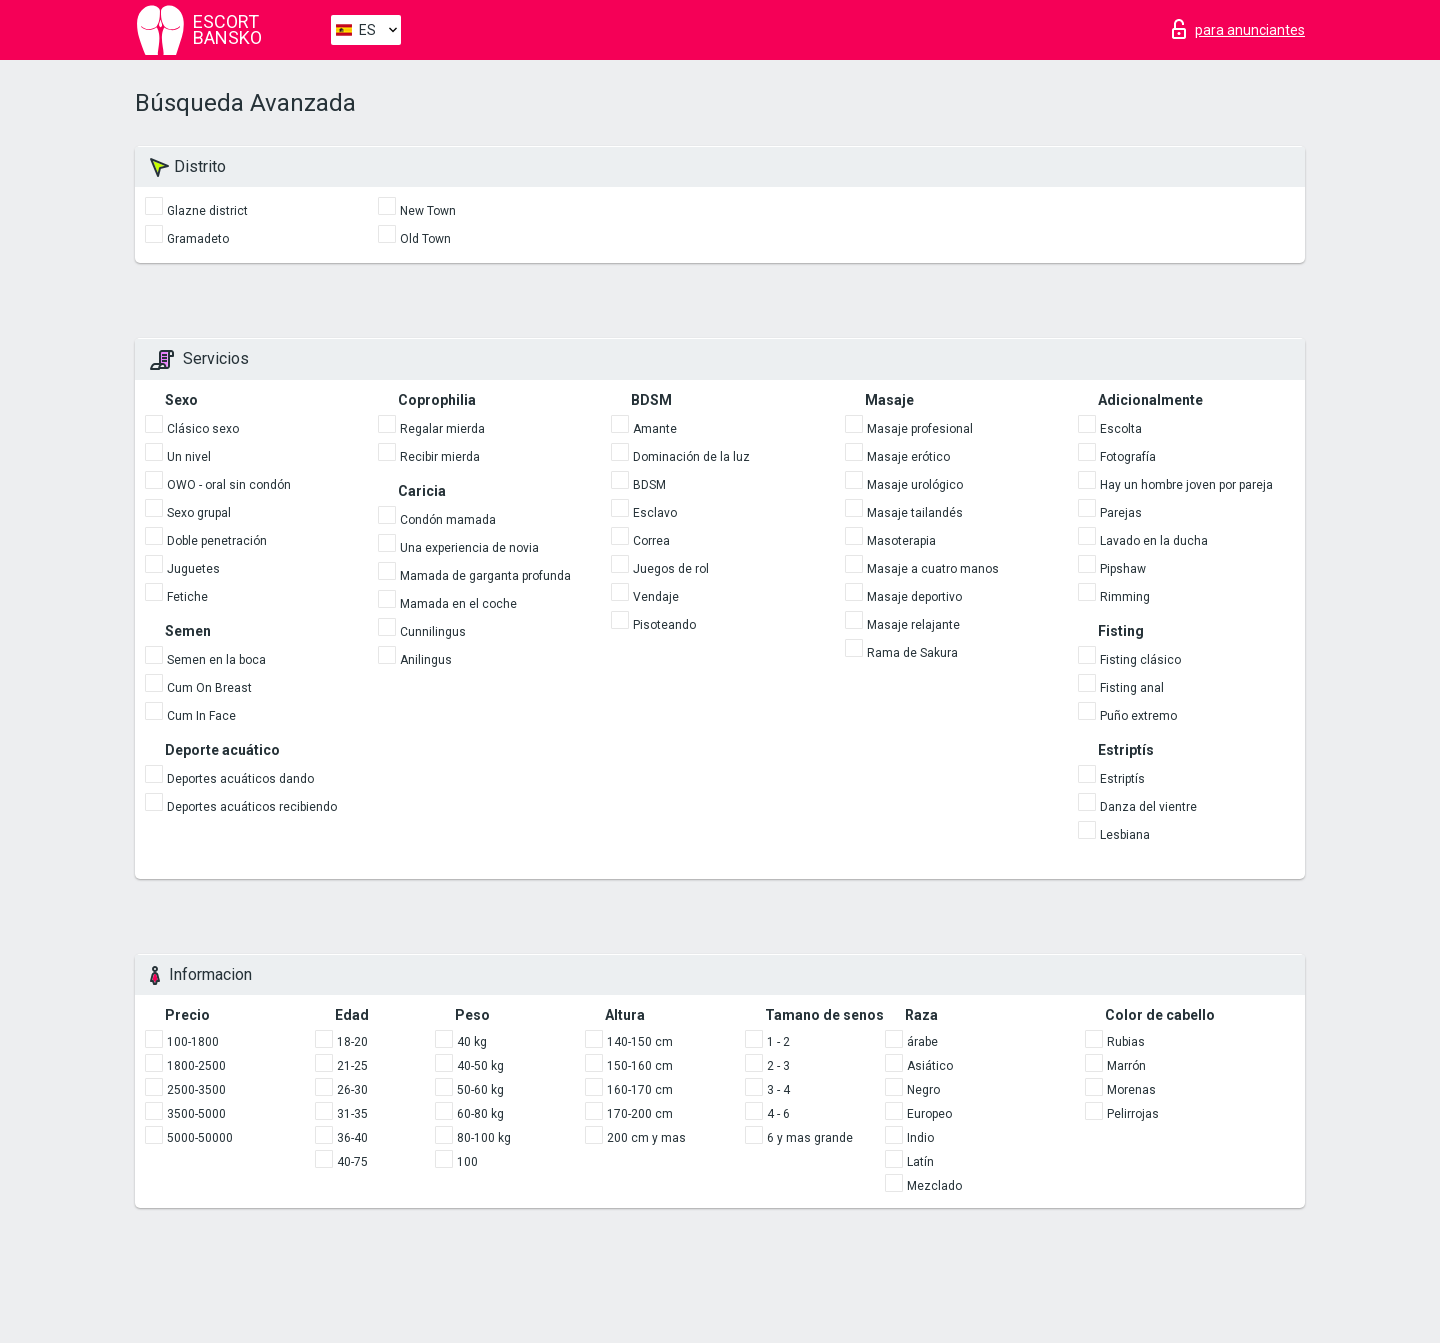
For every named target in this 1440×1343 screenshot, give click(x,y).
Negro (923, 1090)
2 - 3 (778, 1066)
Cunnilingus (433, 632)
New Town (428, 211)
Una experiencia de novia (469, 548)
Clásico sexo (203, 429)
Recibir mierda (440, 457)
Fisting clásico (1140, 660)
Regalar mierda (442, 429)
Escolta (1121, 429)
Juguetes (193, 569)
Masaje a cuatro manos (933, 569)
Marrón (1126, 1066)
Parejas (1121, 513)
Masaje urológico (915, 485)
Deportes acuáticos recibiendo (252, 807)
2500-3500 (196, 1090)
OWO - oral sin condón (229, 485)
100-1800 (193, 1042)
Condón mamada (448, 520)
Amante (655, 429)
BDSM (649, 485)
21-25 (352, 1066)
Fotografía (1128, 457)
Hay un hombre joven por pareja (1186, 485)
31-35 (352, 1114)
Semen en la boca (216, 660)
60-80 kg (480, 1114)
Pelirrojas (1133, 1114)
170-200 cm (640, 1114)
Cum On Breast (209, 688)
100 (467, 1162)
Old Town (425, 239)
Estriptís (1122, 779)
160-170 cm (640, 1090)
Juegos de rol (671, 569)
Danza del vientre (1148, 807)
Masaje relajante (913, 625)
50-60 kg (480, 1090)
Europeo (929, 1114)
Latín (920, 1162)
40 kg (472, 1042)
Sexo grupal (199, 513)
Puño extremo (1138, 716)
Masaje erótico (908, 457)
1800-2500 (196, 1066)
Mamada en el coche (458, 604)
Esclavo (655, 513)
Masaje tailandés (915, 513)
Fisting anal (1132, 688)
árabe (922, 1042)
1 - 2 (778, 1042)
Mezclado (934, 1186)
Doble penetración (217, 541)
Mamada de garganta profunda (485, 576)
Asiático (930, 1066)
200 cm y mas (646, 1138)
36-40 (352, 1138)
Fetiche (187, 597)
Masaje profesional (920, 429)
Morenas (1131, 1090)
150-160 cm (640, 1066)
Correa (651, 541)
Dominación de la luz (691, 457)
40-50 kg (480, 1066)
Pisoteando (664, 625)
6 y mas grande (810, 1138)
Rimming (1125, 597)
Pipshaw (1123, 569)
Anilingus (426, 660)
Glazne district (207, 211)
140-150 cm (640, 1042)
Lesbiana (1125, 835)
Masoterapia (901, 541)
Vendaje (656, 597)
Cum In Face (201, 716)
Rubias (1126, 1042)
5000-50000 (200, 1138)
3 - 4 (778, 1090)
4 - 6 (778, 1114)
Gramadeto (198, 239)
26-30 (352, 1090)
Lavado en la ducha (1154, 541)
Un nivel (189, 457)
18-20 (352, 1042)
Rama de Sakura (912, 653)
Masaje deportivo (914, 597)
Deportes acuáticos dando (240, 779)
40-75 (352, 1162)
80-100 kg (484, 1138)
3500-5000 (196, 1114)
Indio (920, 1138)
